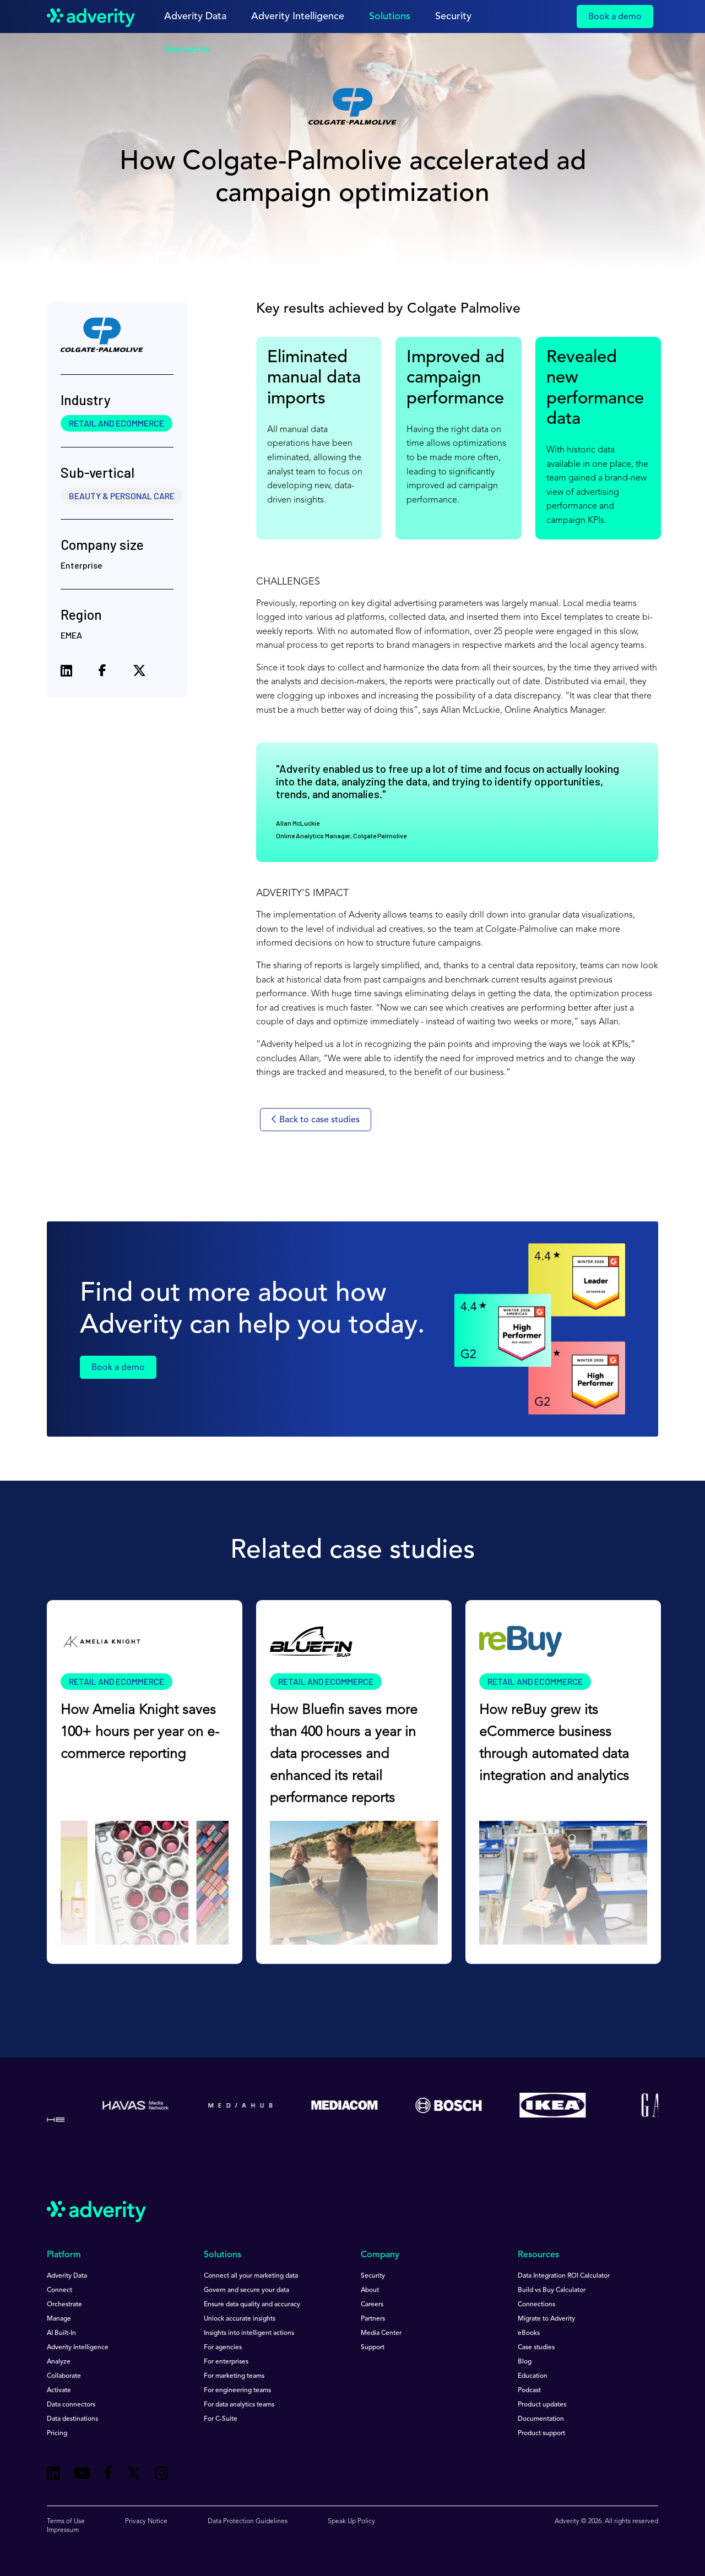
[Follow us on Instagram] (162, 2475)
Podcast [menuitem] (529, 2390)
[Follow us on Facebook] (108, 2474)
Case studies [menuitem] (536, 2347)
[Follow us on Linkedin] (53, 2475)
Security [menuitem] (373, 2276)
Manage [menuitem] (59, 2319)
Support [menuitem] (372, 2347)
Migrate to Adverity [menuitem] (546, 2319)
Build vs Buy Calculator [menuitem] (551, 2290)
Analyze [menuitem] (58, 2362)
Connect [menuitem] (59, 2290)
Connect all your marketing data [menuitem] (251, 2276)
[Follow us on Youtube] (82, 2475)
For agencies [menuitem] (223, 2347)
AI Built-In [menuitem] (61, 2333)
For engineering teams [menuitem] (237, 2390)
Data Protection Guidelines (248, 2521)
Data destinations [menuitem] (72, 2419)
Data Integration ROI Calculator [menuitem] (564, 2276)
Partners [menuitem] (373, 2319)
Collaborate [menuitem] (64, 2376)
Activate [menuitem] (59, 2390)
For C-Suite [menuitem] (220, 2419)
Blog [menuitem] (525, 2362)
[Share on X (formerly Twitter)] (139, 672)
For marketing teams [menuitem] (234, 2376)
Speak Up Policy (351, 2521)
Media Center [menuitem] (381, 2333)
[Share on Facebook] (102, 672)
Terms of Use (66, 2521)
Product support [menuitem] (541, 2433)
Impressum (63, 2530)
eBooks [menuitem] (529, 2333)
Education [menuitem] (532, 2376)
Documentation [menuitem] (541, 2419)
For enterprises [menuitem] (226, 2362)
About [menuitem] (370, 2290)
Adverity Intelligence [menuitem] (78, 2347)
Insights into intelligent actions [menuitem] (249, 2333)
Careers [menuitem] (372, 2304)
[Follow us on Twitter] (134, 2475)
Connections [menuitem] (536, 2304)
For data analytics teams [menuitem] (239, 2405)
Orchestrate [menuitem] (64, 2304)
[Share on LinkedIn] (66, 672)
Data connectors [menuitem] (71, 2405)
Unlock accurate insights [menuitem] (239, 2319)
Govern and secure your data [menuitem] (246, 2290)
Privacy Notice (146, 2521)
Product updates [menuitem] (542, 2405)
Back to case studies (316, 1120)
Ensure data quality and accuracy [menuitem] (252, 2304)
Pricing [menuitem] (57, 2433)
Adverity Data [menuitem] (67, 2276)
